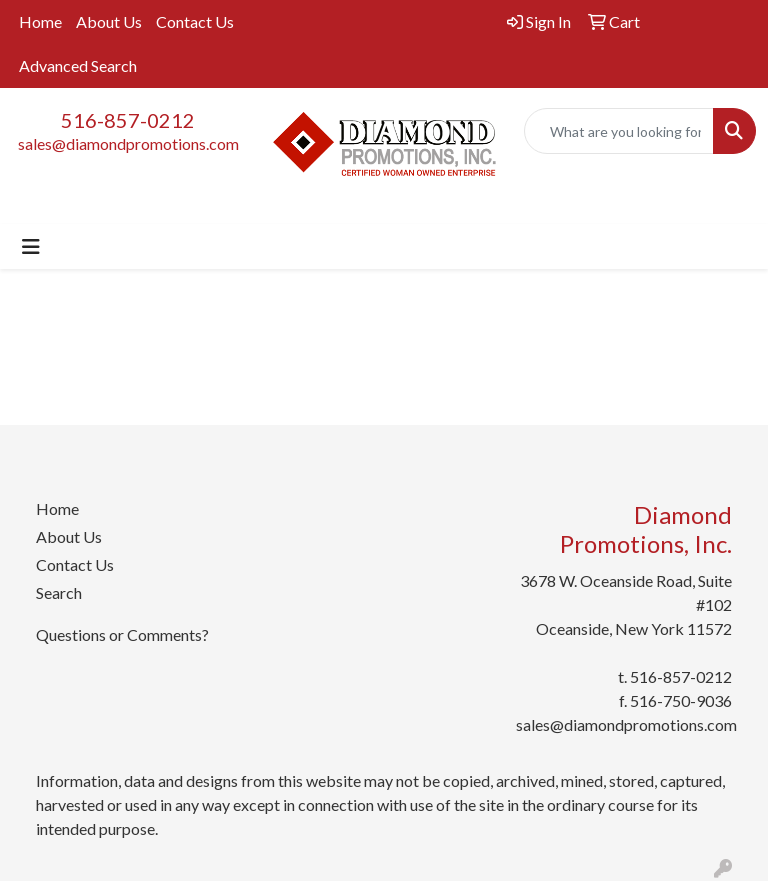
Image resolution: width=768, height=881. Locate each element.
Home (40, 21)
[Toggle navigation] (31, 246)
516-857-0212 (128, 120)
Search (59, 592)
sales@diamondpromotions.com (128, 143)
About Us (109, 21)
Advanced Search (78, 65)
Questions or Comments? (122, 634)
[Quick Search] (619, 131)
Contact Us (195, 21)
